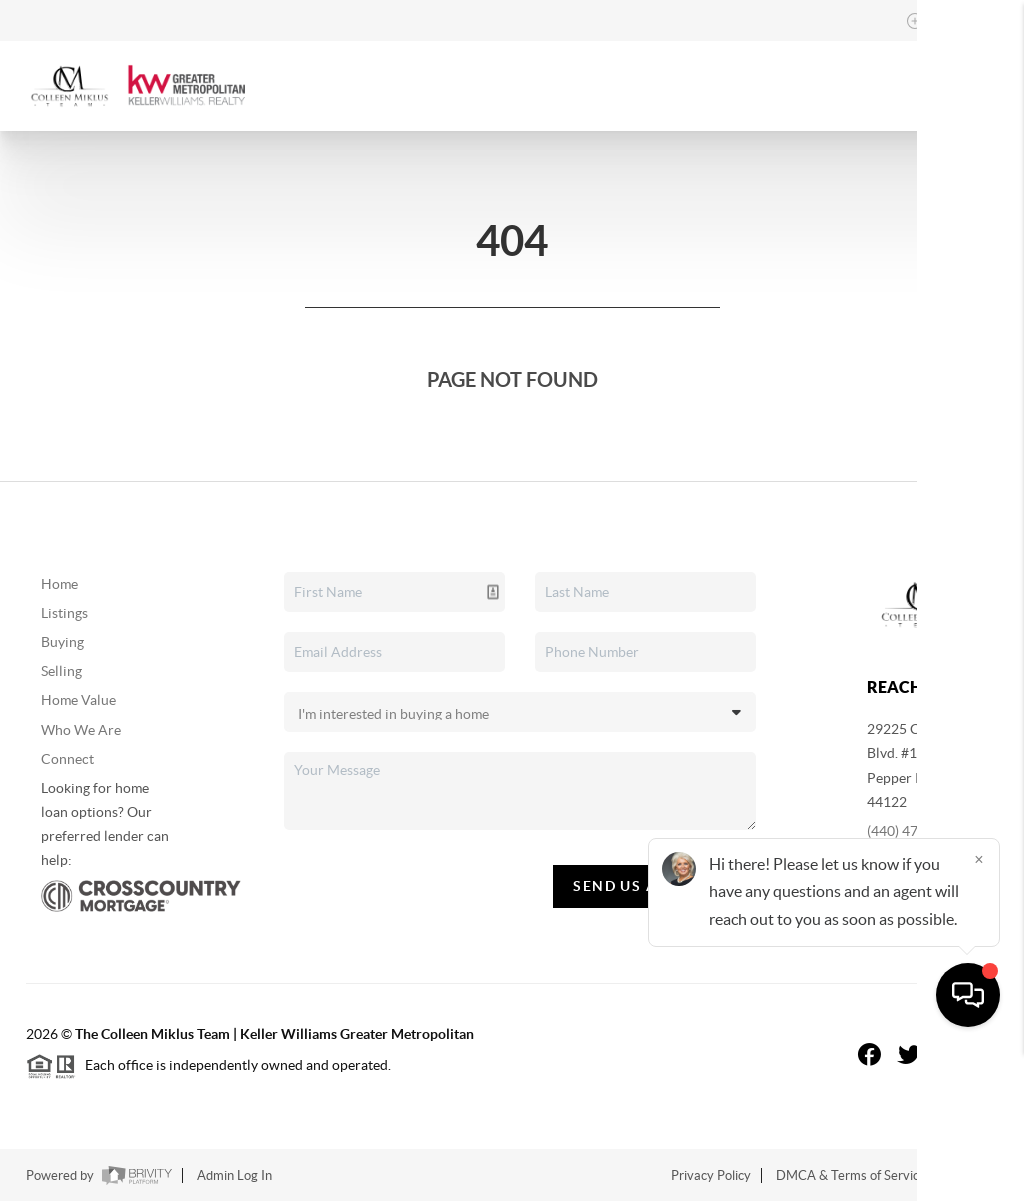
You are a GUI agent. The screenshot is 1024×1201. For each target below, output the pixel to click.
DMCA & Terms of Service (851, 1175)
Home (59, 584)
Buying (62, 642)
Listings (64, 613)
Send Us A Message (654, 886)
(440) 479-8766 (915, 831)
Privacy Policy (711, 1175)
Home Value (78, 700)
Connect (67, 759)
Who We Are (81, 730)
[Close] (979, 1009)
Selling (61, 671)
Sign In (946, 21)
